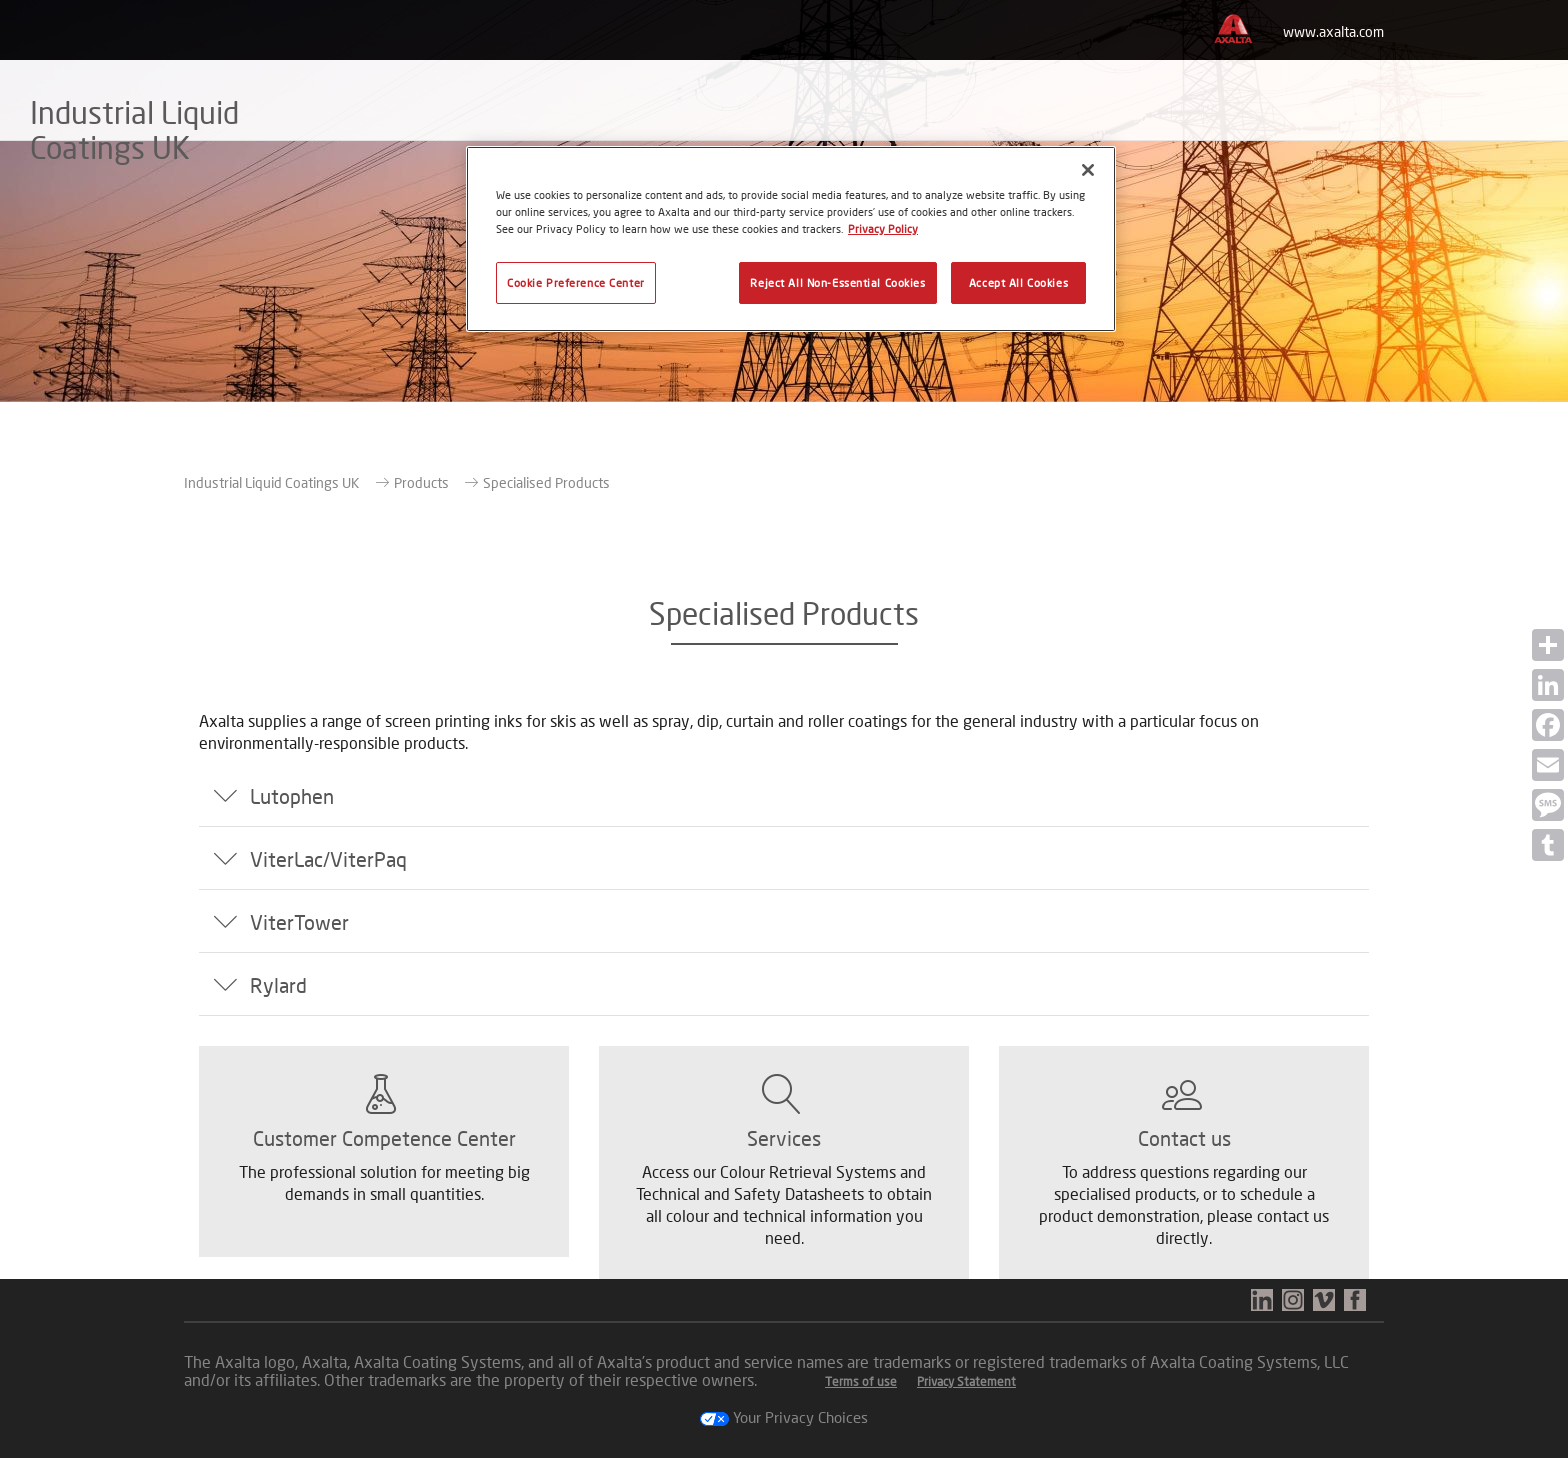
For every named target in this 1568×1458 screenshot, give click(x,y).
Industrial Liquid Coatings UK (272, 482)
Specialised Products (546, 482)
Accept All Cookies (1018, 282)
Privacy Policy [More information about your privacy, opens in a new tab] (883, 228)
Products (421, 482)
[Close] (1088, 170)
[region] (791, 239)
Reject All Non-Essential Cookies (837, 282)
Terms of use (861, 1381)
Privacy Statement (966, 1381)
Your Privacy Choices (784, 1417)
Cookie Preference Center (576, 282)
